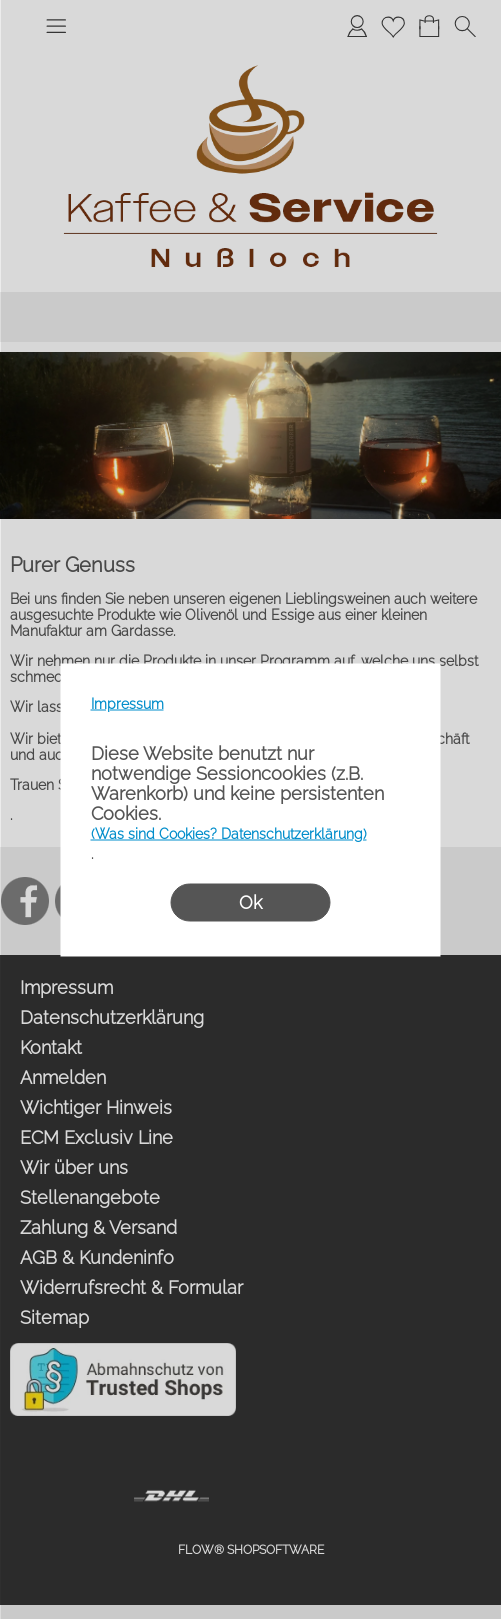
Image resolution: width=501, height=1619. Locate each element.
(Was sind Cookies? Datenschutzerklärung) (229, 833)
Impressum (127, 703)
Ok (250, 901)
